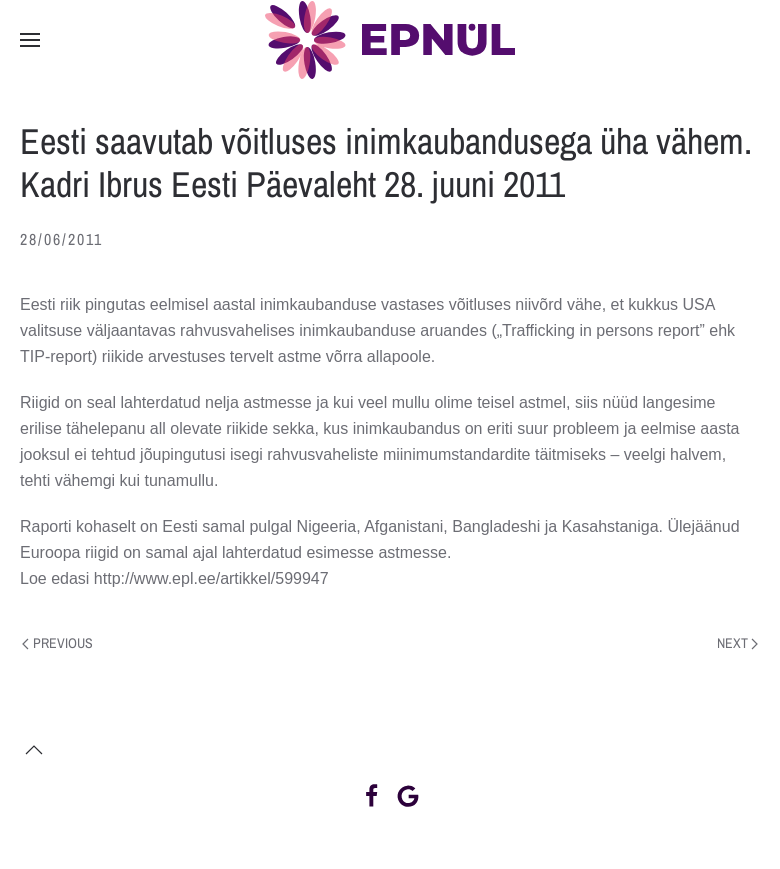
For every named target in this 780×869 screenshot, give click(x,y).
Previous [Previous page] (57, 643)
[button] (30, 40)
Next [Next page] (738, 643)
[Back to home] (390, 40)
